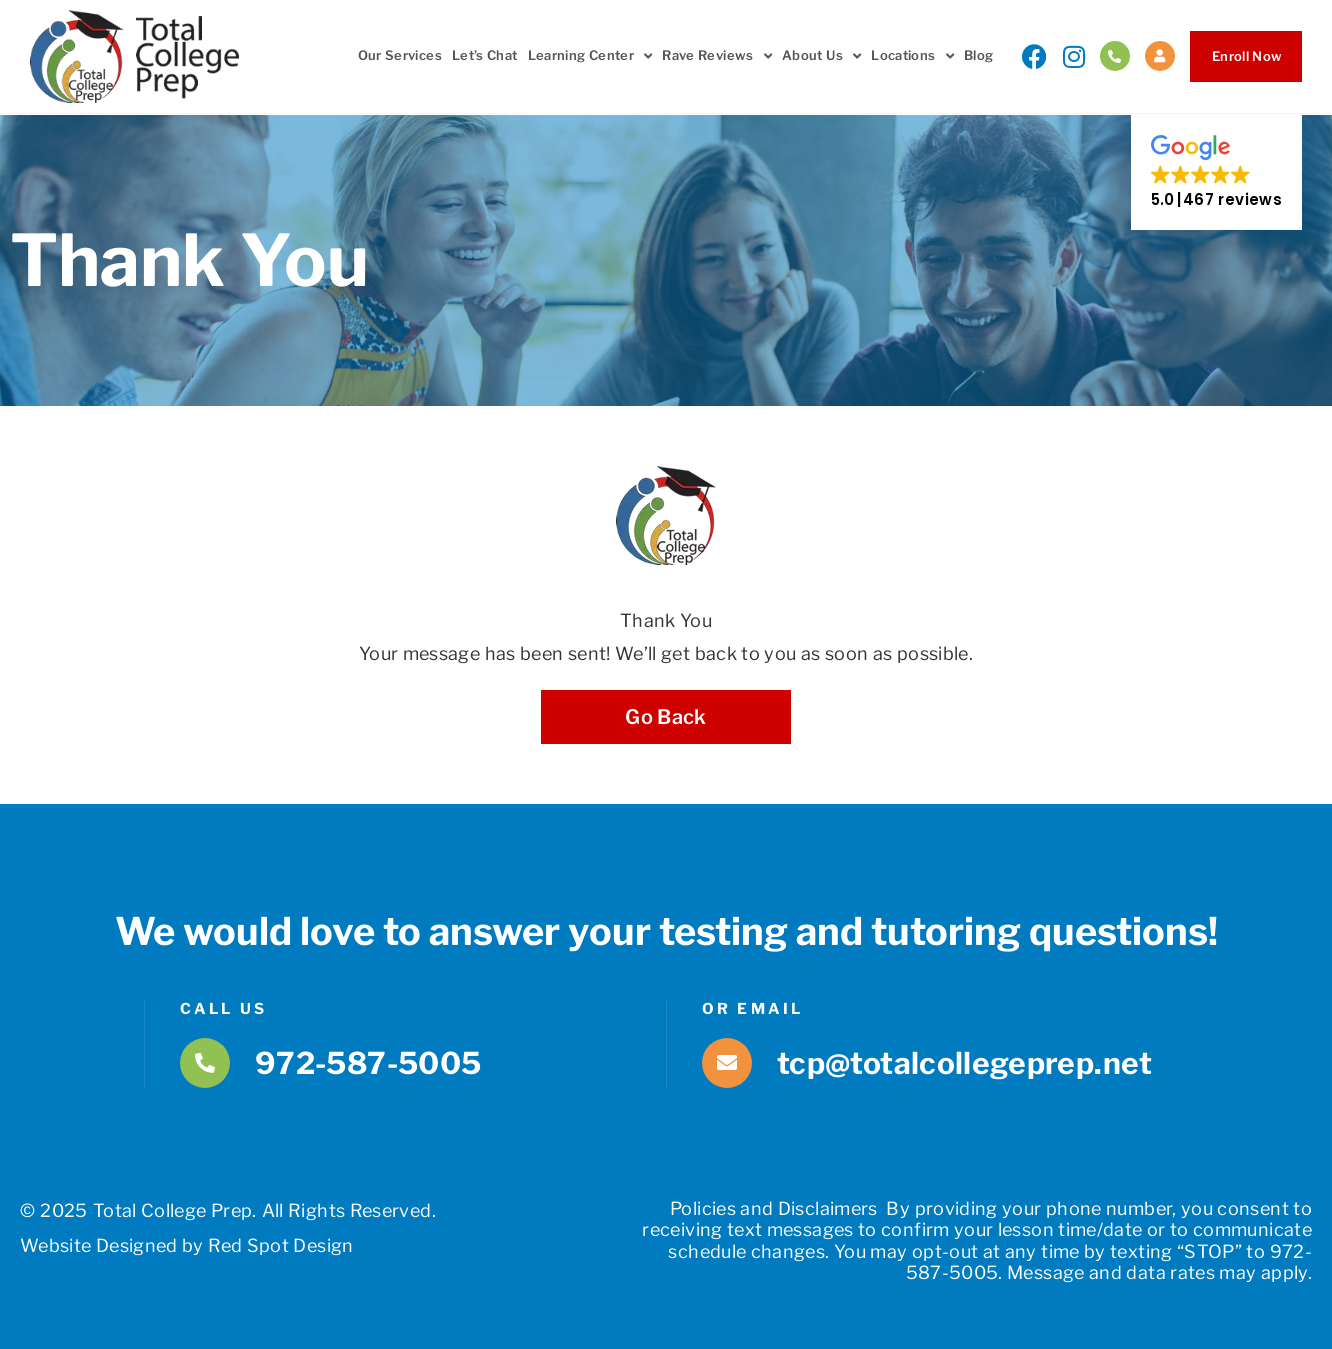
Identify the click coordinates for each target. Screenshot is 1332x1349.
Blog (978, 55)
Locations (912, 56)
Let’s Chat (485, 55)
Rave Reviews (717, 56)
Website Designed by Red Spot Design (187, 1245)
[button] (1216, 172)
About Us (821, 56)
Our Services (400, 55)
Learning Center (590, 56)
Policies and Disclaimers (774, 1208)
